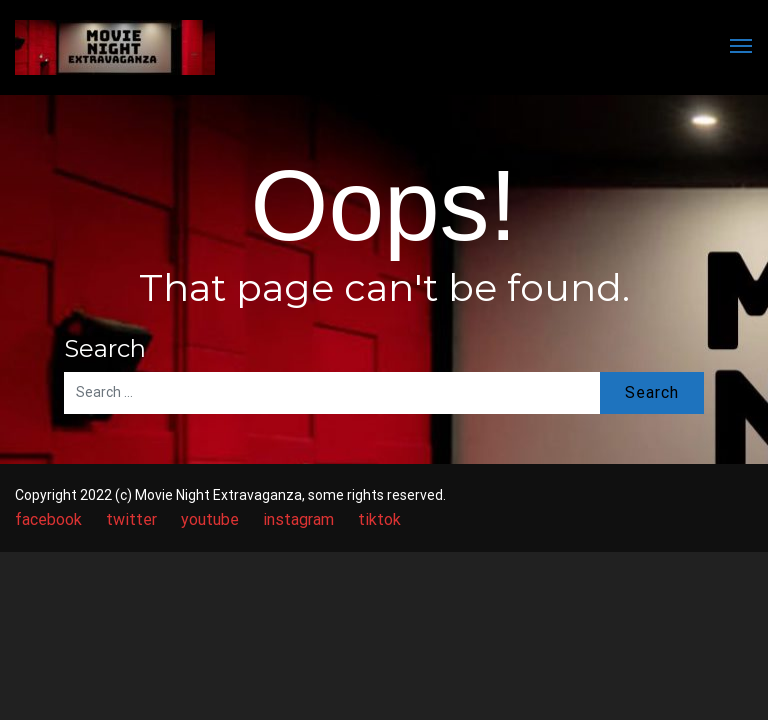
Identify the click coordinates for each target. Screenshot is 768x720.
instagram (298, 519)
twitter (131, 519)
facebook (48, 519)
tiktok (379, 519)
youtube (210, 519)
